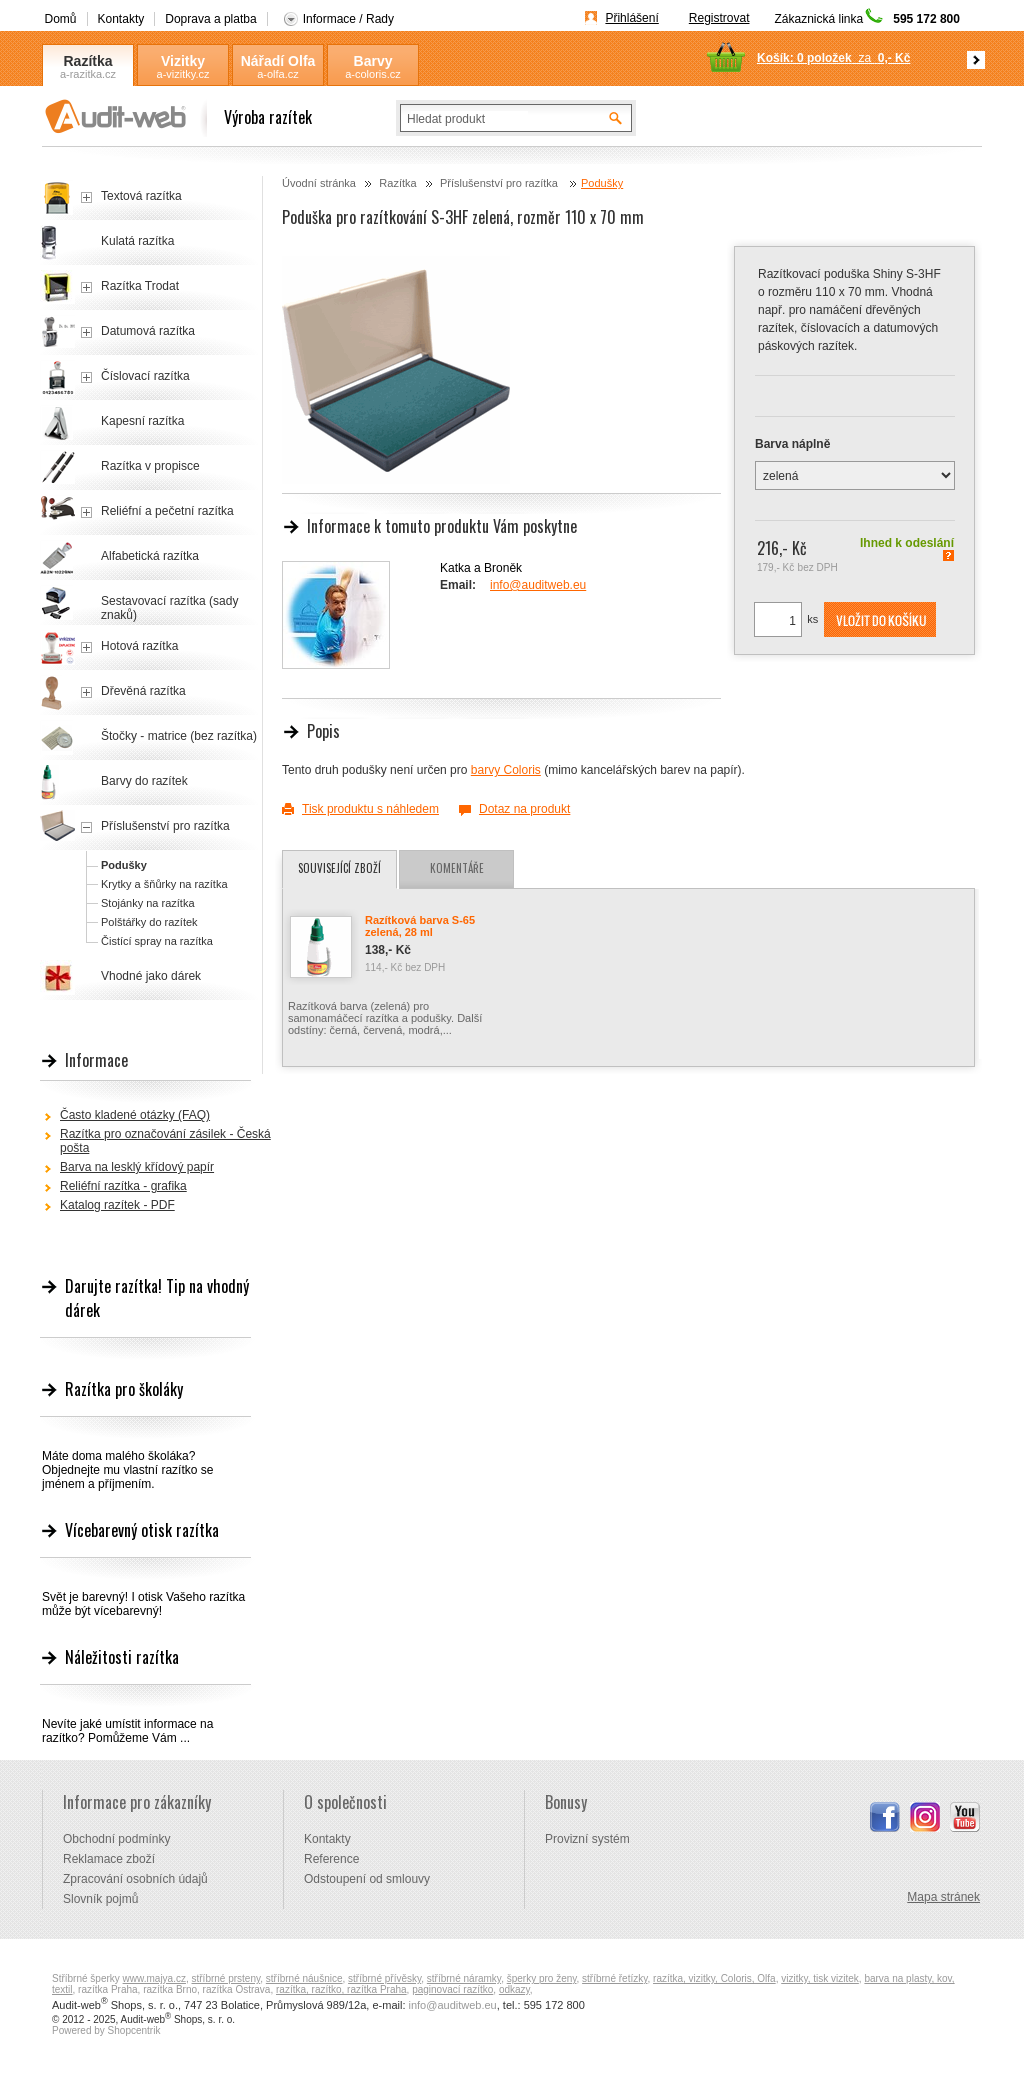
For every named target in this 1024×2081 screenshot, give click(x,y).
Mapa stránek (943, 1897)
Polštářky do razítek (149, 922)
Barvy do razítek (144, 781)
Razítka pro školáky (124, 1389)
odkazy (514, 1989)
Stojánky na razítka (148, 903)
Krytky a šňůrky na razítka (164, 884)
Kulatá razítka (137, 241)
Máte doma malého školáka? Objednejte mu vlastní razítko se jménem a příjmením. (127, 1470)
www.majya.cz (154, 1978)
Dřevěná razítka (143, 691)
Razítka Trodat (140, 286)
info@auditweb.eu (538, 585)
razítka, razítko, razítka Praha (341, 1989)
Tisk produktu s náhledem (370, 809)
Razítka (87, 61)
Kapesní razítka (142, 421)
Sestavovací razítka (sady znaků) (169, 608)
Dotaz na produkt (524, 809)
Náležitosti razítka (122, 1657)
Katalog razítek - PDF (117, 1205)
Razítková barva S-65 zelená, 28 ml (420, 926)
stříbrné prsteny (226, 1978)
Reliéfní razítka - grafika (123, 1186)
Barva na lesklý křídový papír (137, 1167)
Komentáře (457, 868)
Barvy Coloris (373, 61)
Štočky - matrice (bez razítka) (179, 736)
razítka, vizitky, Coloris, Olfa (714, 1978)
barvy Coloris (506, 770)
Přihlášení (631, 18)
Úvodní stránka (319, 183)
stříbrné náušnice (304, 1978)
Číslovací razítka (145, 376)
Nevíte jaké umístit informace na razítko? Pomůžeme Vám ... (127, 1731)
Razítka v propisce (150, 466)
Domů (61, 19)
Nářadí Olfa (278, 61)
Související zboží (339, 868)
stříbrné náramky (464, 1978)
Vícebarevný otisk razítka (142, 1530)
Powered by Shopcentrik (106, 2030)
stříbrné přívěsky (384, 1978)
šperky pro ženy (542, 1978)
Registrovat (719, 18)
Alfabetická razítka (150, 556)
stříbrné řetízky (614, 1978)
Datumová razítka (148, 331)
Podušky (602, 183)
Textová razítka (141, 196)
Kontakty (121, 19)
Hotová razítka (139, 646)
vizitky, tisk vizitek (820, 1978)
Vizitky (183, 61)
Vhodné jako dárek (151, 976)
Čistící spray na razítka (157, 941)
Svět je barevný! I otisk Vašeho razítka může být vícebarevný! (143, 1604)
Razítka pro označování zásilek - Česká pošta (165, 1141)
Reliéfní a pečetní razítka (167, 511)
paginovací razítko (452, 1989)
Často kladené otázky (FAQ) (135, 1115)
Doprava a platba (210, 19)
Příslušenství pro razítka (500, 183)
